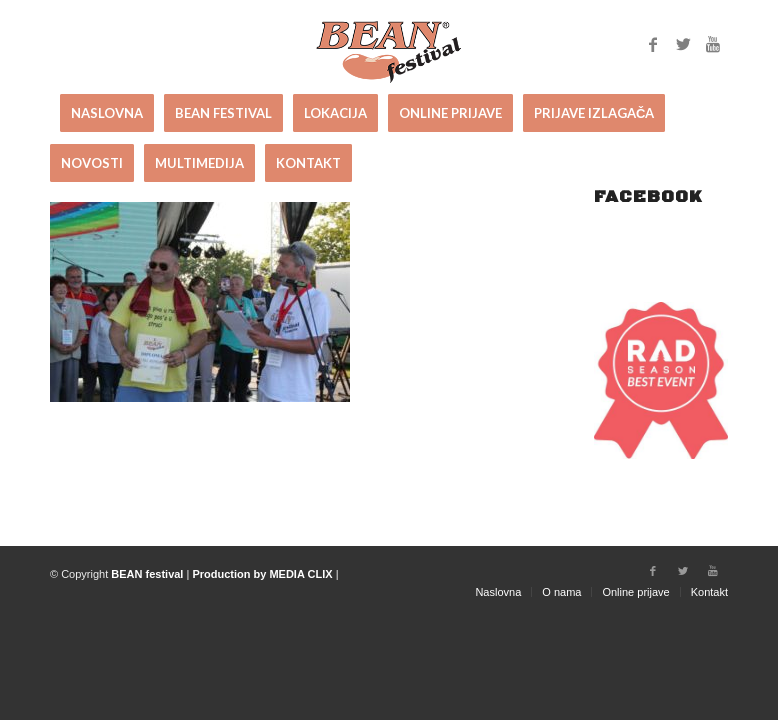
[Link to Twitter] (683, 44)
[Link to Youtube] (713, 44)
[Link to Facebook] (653, 44)
